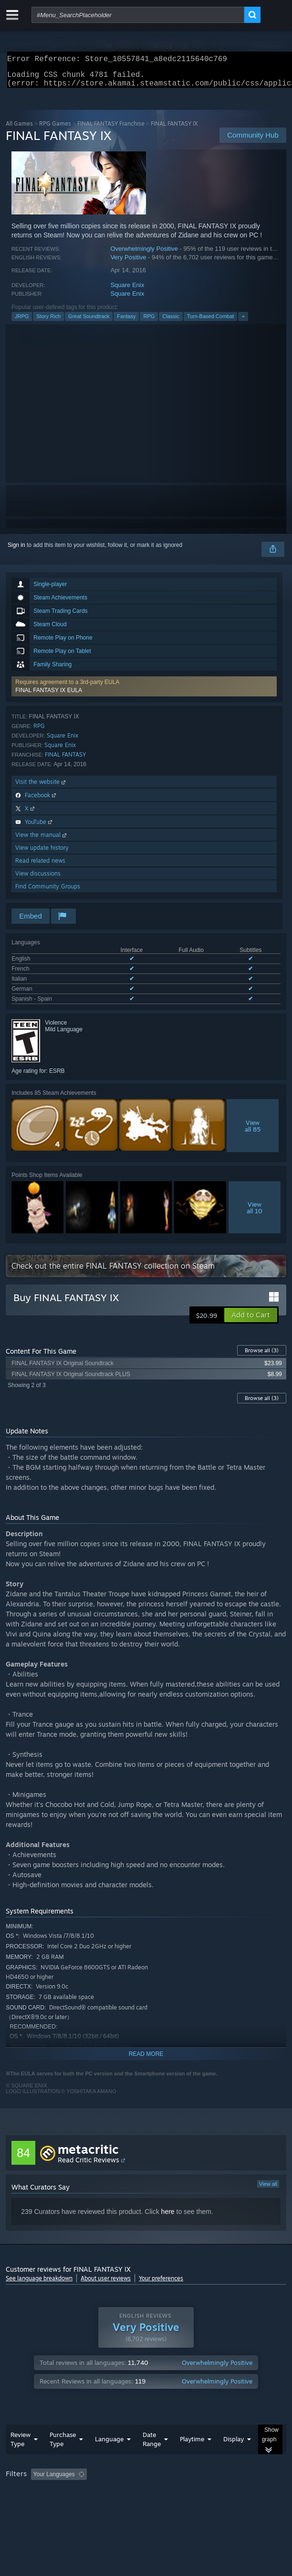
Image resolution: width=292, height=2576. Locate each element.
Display (233, 2444)
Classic (170, 322)
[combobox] (137, 15)
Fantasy (126, 322)
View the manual (41, 840)
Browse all (262, 1356)
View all (268, 2189)
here (168, 2217)
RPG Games (55, 129)
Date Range (152, 2445)
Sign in (16, 550)
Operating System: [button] (126, 2493)
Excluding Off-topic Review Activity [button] (150, 2480)
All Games (19, 129)
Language (109, 2444)
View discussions (38, 879)
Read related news (40, 866)
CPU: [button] (175, 2493)
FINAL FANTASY (65, 760)
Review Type (20, 2445)
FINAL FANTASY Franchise (111, 129)
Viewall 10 (254, 1213)
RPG (149, 322)
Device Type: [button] (249, 2493)
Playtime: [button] (224, 2480)
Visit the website (41, 787)
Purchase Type (63, 2445)
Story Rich (48, 322)
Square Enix (127, 290)
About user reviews (106, 2283)
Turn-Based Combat (210, 322)
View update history (42, 853)
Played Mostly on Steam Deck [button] (46, 2493)
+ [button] (242, 322)
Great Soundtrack (88, 322)
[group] (146, 2486)
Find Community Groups (47, 892)
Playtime (192, 2444)
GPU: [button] (207, 2493)
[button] (144, 692)
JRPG (22, 322)
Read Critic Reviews (88, 2165)
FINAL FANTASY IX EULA (48, 696)
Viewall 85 (253, 1131)
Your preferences (161, 2283)
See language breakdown (39, 2283)
